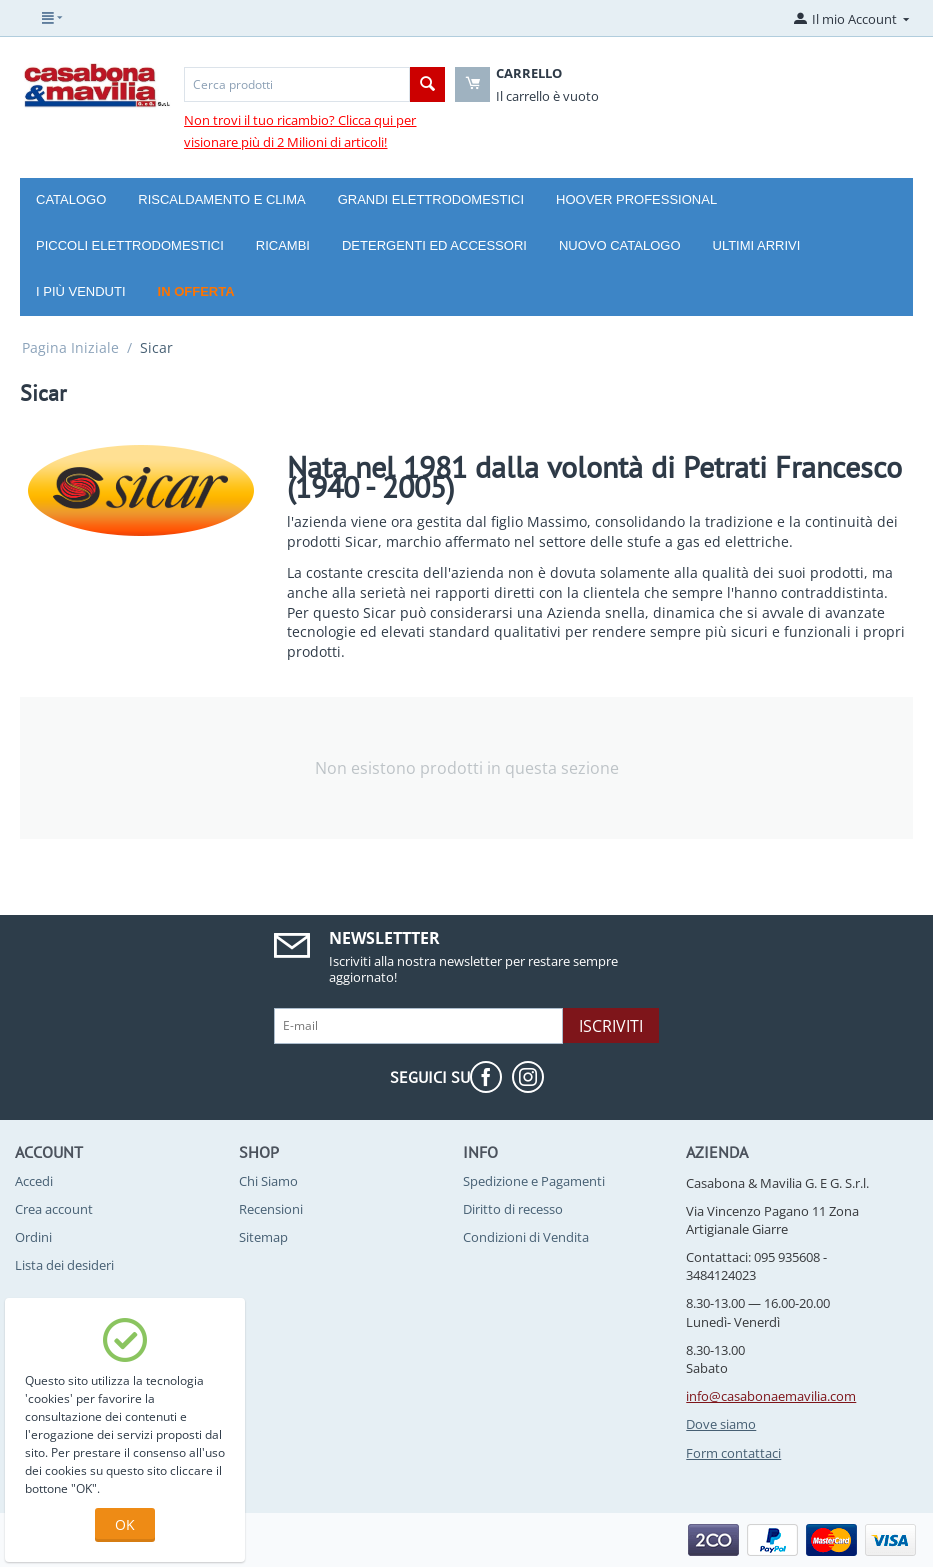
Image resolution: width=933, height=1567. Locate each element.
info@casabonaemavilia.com (771, 1396)
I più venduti (81, 291)
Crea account (54, 1209)
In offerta (196, 291)
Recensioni (271, 1209)
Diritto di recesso (513, 1209)
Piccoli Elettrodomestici (130, 245)
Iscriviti (611, 1026)
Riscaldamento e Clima (221, 199)
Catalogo (71, 199)
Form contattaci (733, 1453)
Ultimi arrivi (757, 245)
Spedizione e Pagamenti (534, 1181)
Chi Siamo (268, 1181)
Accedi (34, 1181)
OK (125, 1524)
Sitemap (263, 1237)
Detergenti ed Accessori (434, 245)
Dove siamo (721, 1424)
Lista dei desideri (64, 1265)
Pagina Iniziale (70, 347)
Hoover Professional (636, 199)
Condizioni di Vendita (526, 1237)
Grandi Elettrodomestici (431, 199)
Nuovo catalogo (620, 245)
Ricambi (283, 245)
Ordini (33, 1237)
